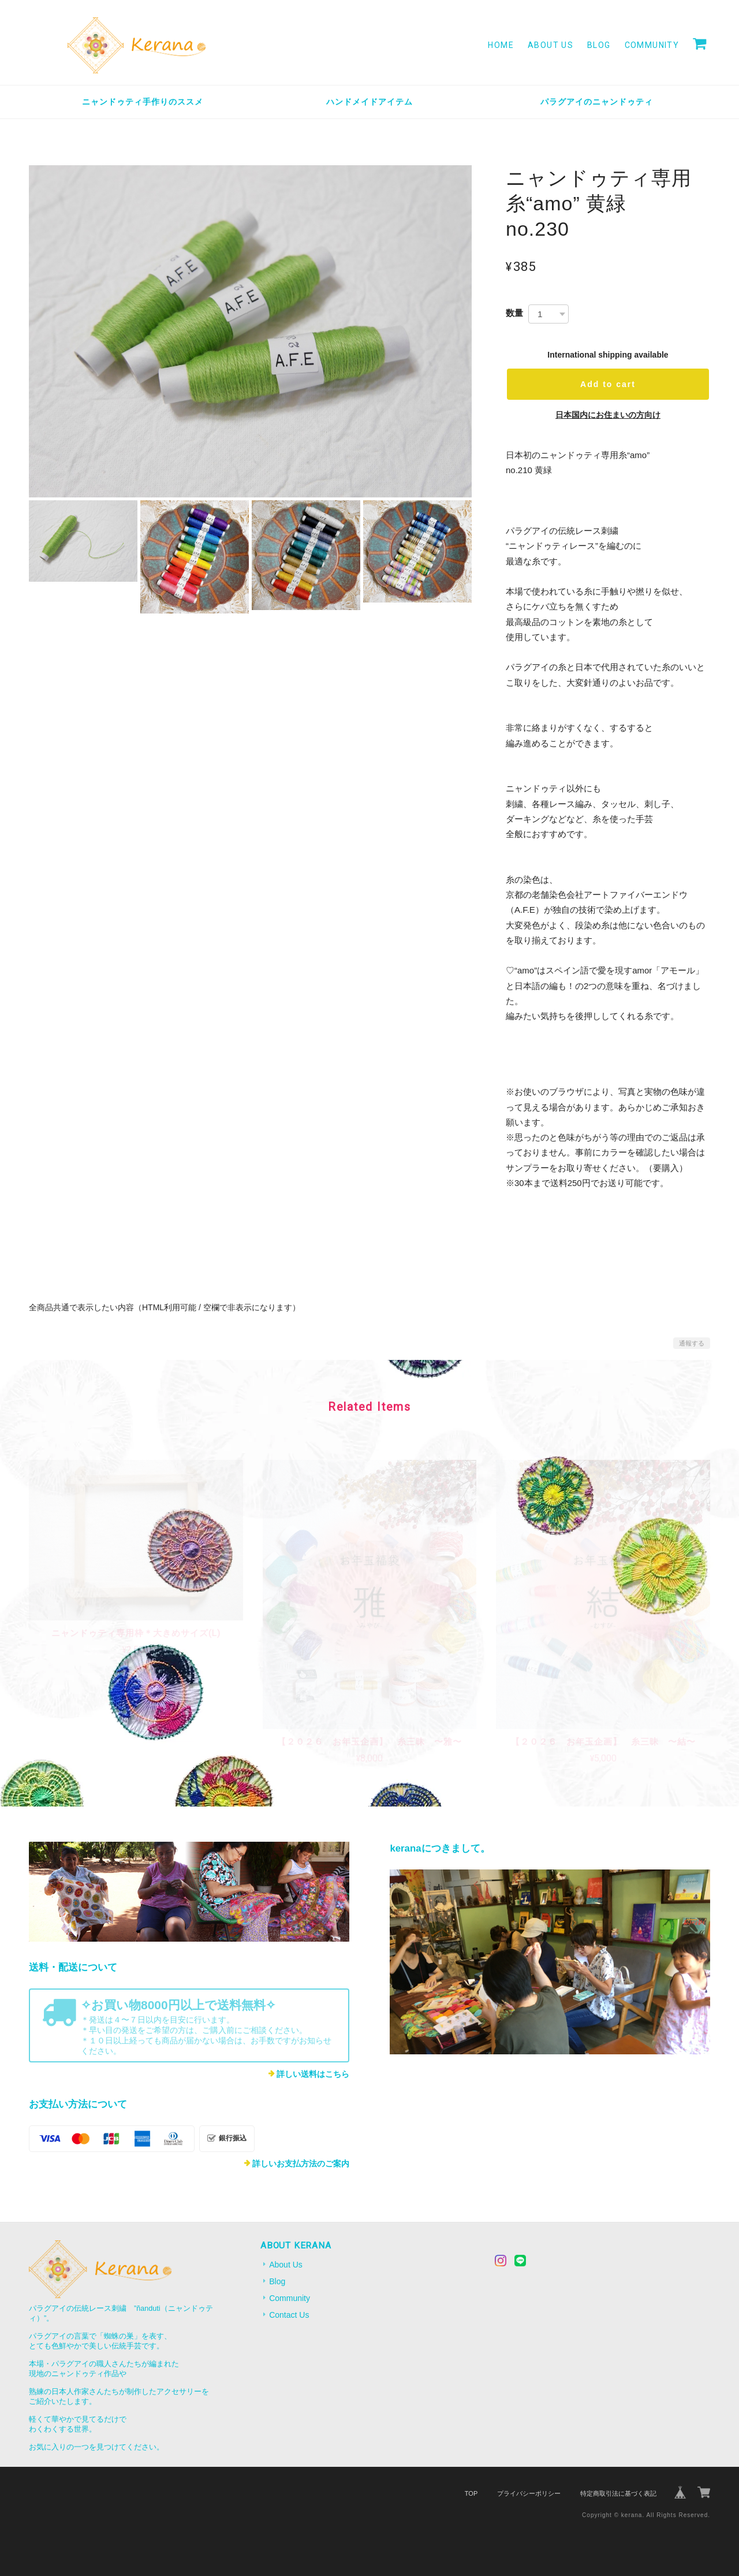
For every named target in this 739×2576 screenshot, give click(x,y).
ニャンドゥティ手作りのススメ (142, 101)
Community (652, 45)
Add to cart (608, 384)
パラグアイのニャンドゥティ (596, 101)
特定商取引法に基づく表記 (618, 2493)
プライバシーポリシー (529, 2493)
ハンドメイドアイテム (369, 101)
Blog (599, 45)
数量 (514, 313)
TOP (471, 2493)
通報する (691, 1343)
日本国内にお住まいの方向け (607, 414)
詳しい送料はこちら (313, 2074)
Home (501, 45)
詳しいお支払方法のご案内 (300, 2163)
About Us (550, 45)
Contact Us (289, 2314)
